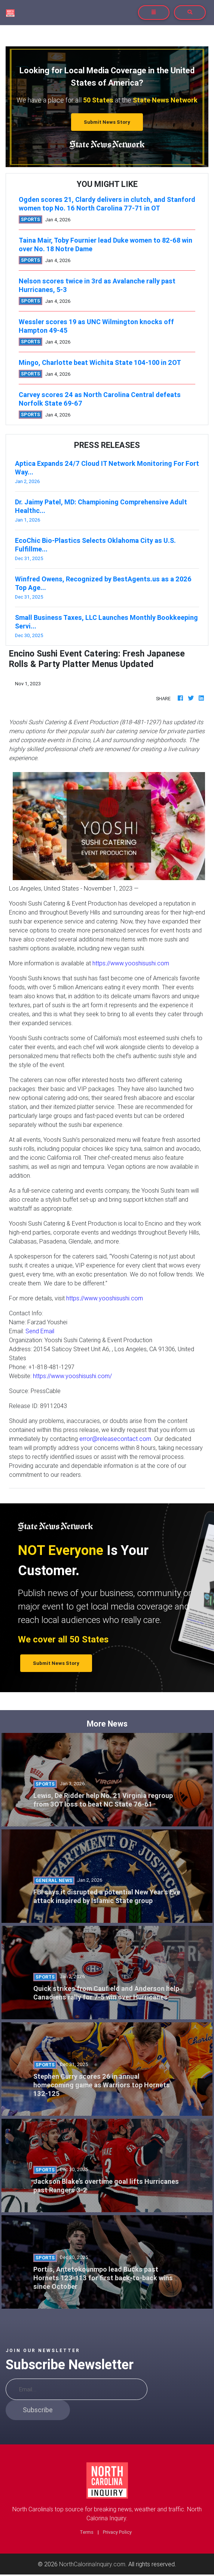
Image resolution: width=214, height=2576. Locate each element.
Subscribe (38, 2410)
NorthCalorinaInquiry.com (92, 2564)
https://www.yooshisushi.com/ (72, 1376)
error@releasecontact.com (115, 1438)
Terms (87, 2532)
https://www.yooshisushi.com (130, 963)
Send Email (39, 1331)
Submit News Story (107, 122)
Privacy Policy (117, 2532)
